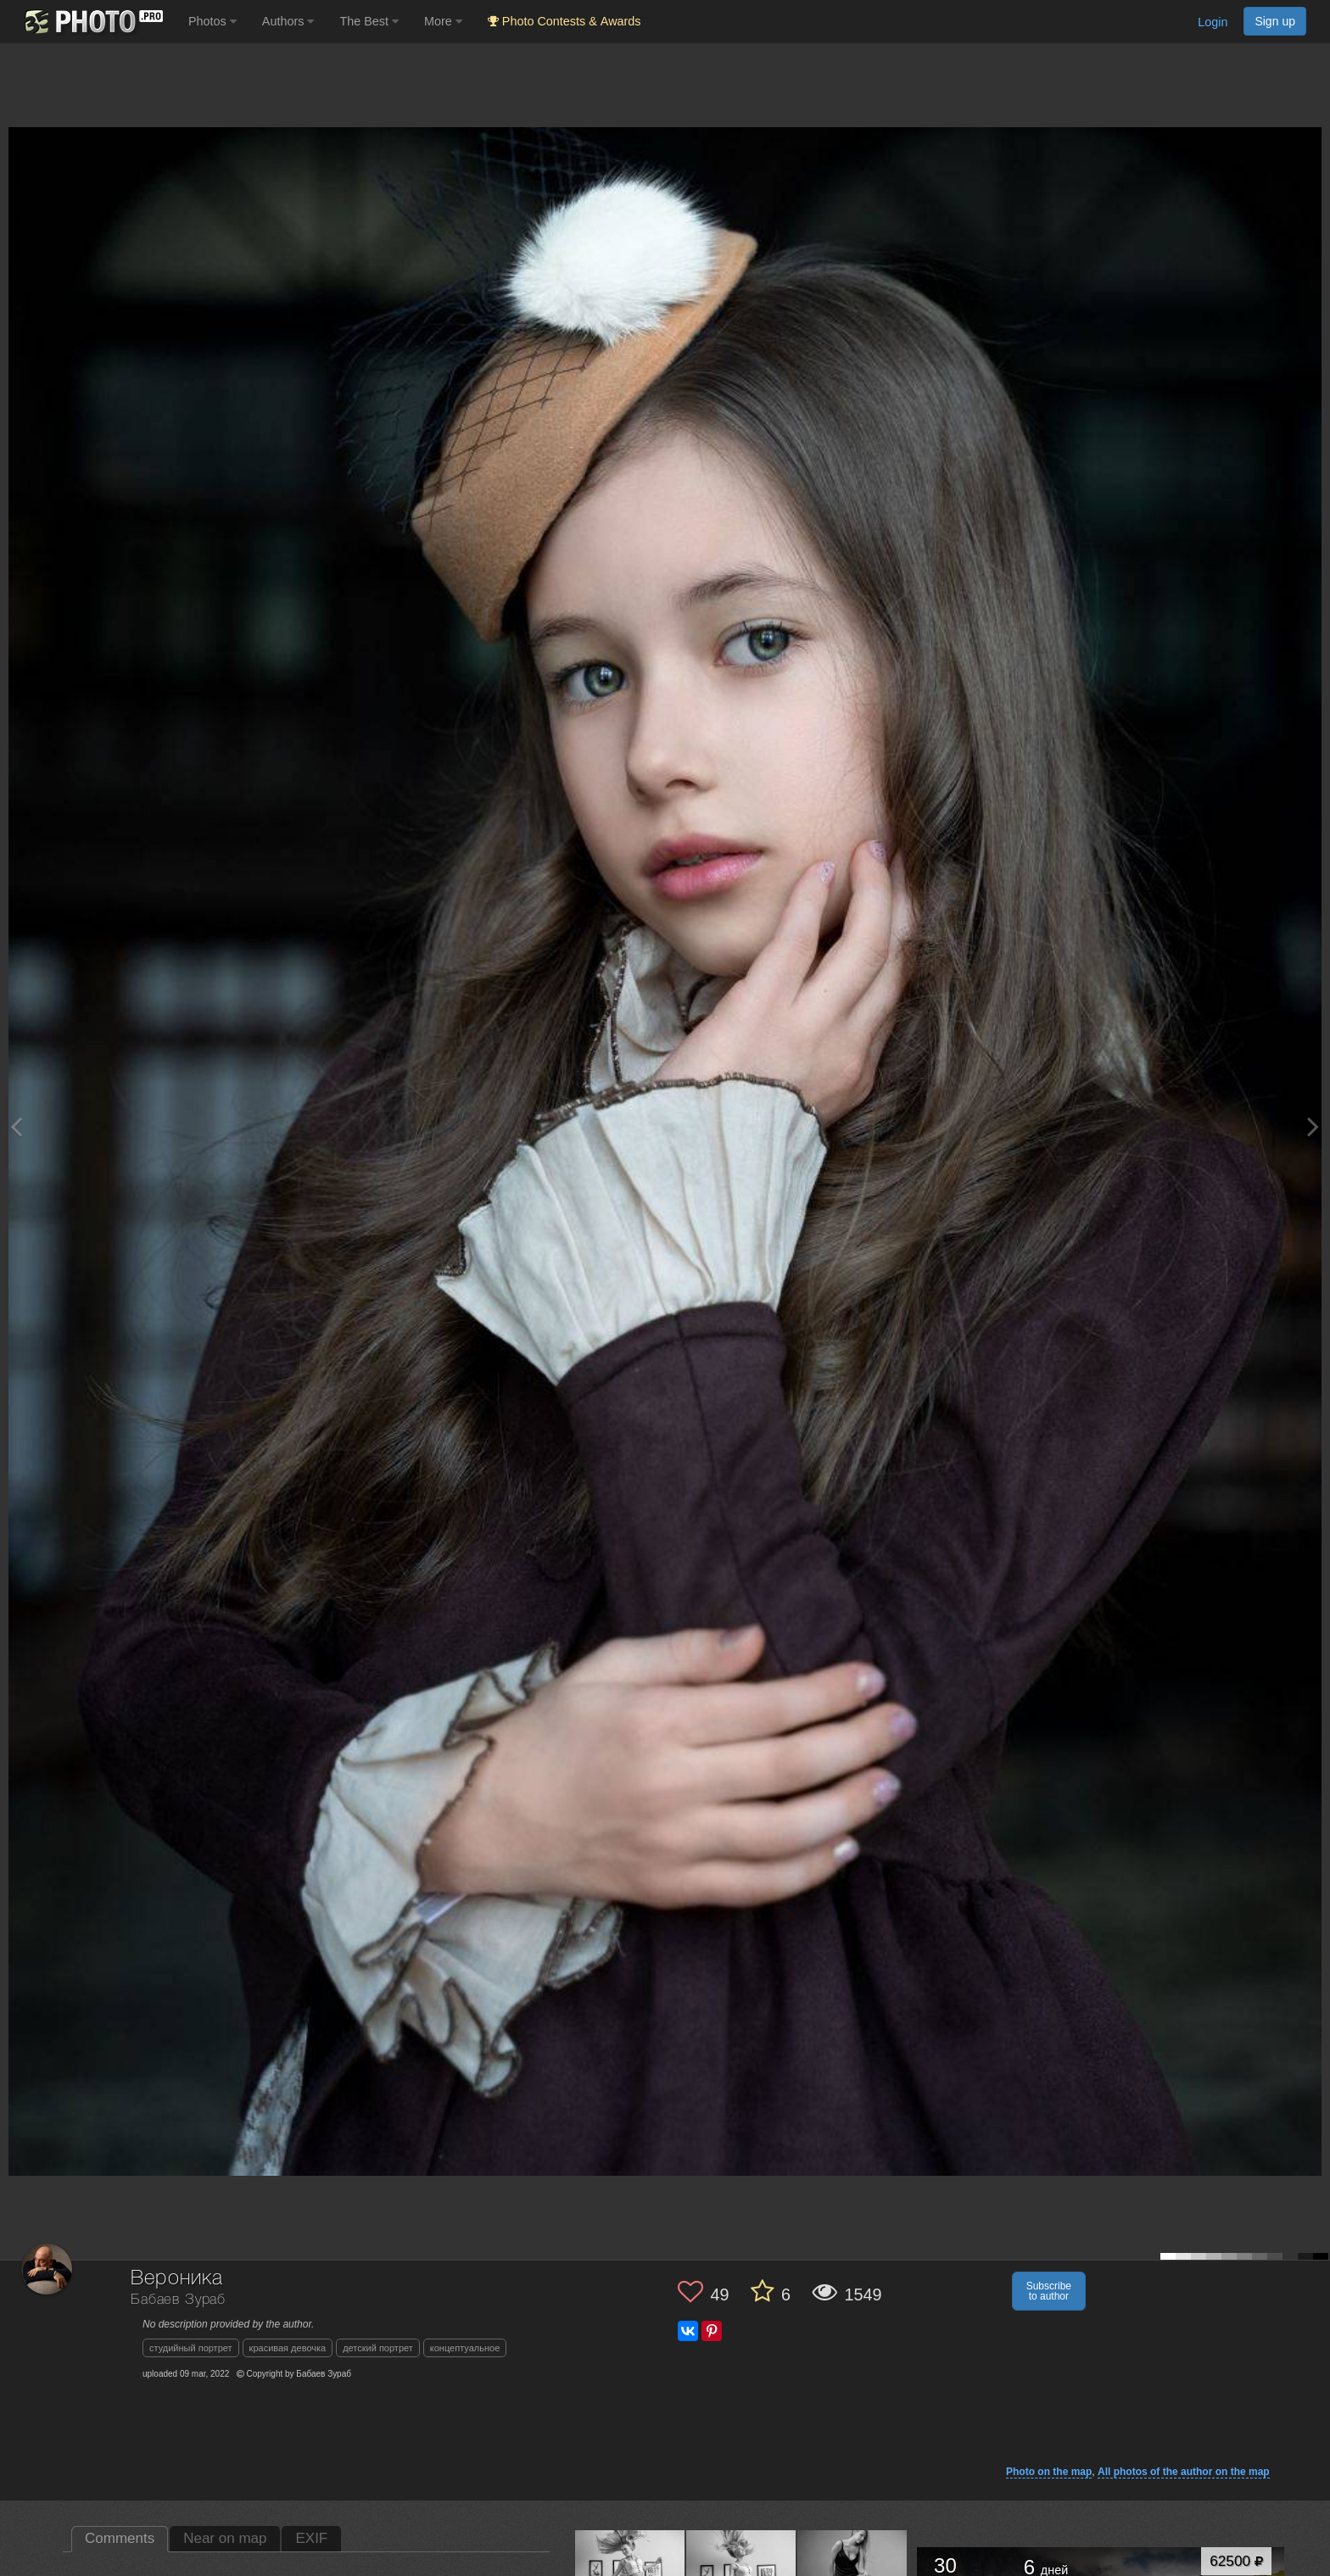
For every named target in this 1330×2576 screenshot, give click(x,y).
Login (1212, 22)
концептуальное (465, 2348)
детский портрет (378, 2348)
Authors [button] (288, 21)
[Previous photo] (16, 1126)
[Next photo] (1313, 1126)
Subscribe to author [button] (1048, 2291)
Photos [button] (212, 21)
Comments (119, 2538)
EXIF (311, 2538)
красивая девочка (288, 2348)
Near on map (224, 2538)
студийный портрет (190, 2348)
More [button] (443, 21)
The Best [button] (369, 21)
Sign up (1275, 21)
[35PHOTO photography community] (92, 21)
